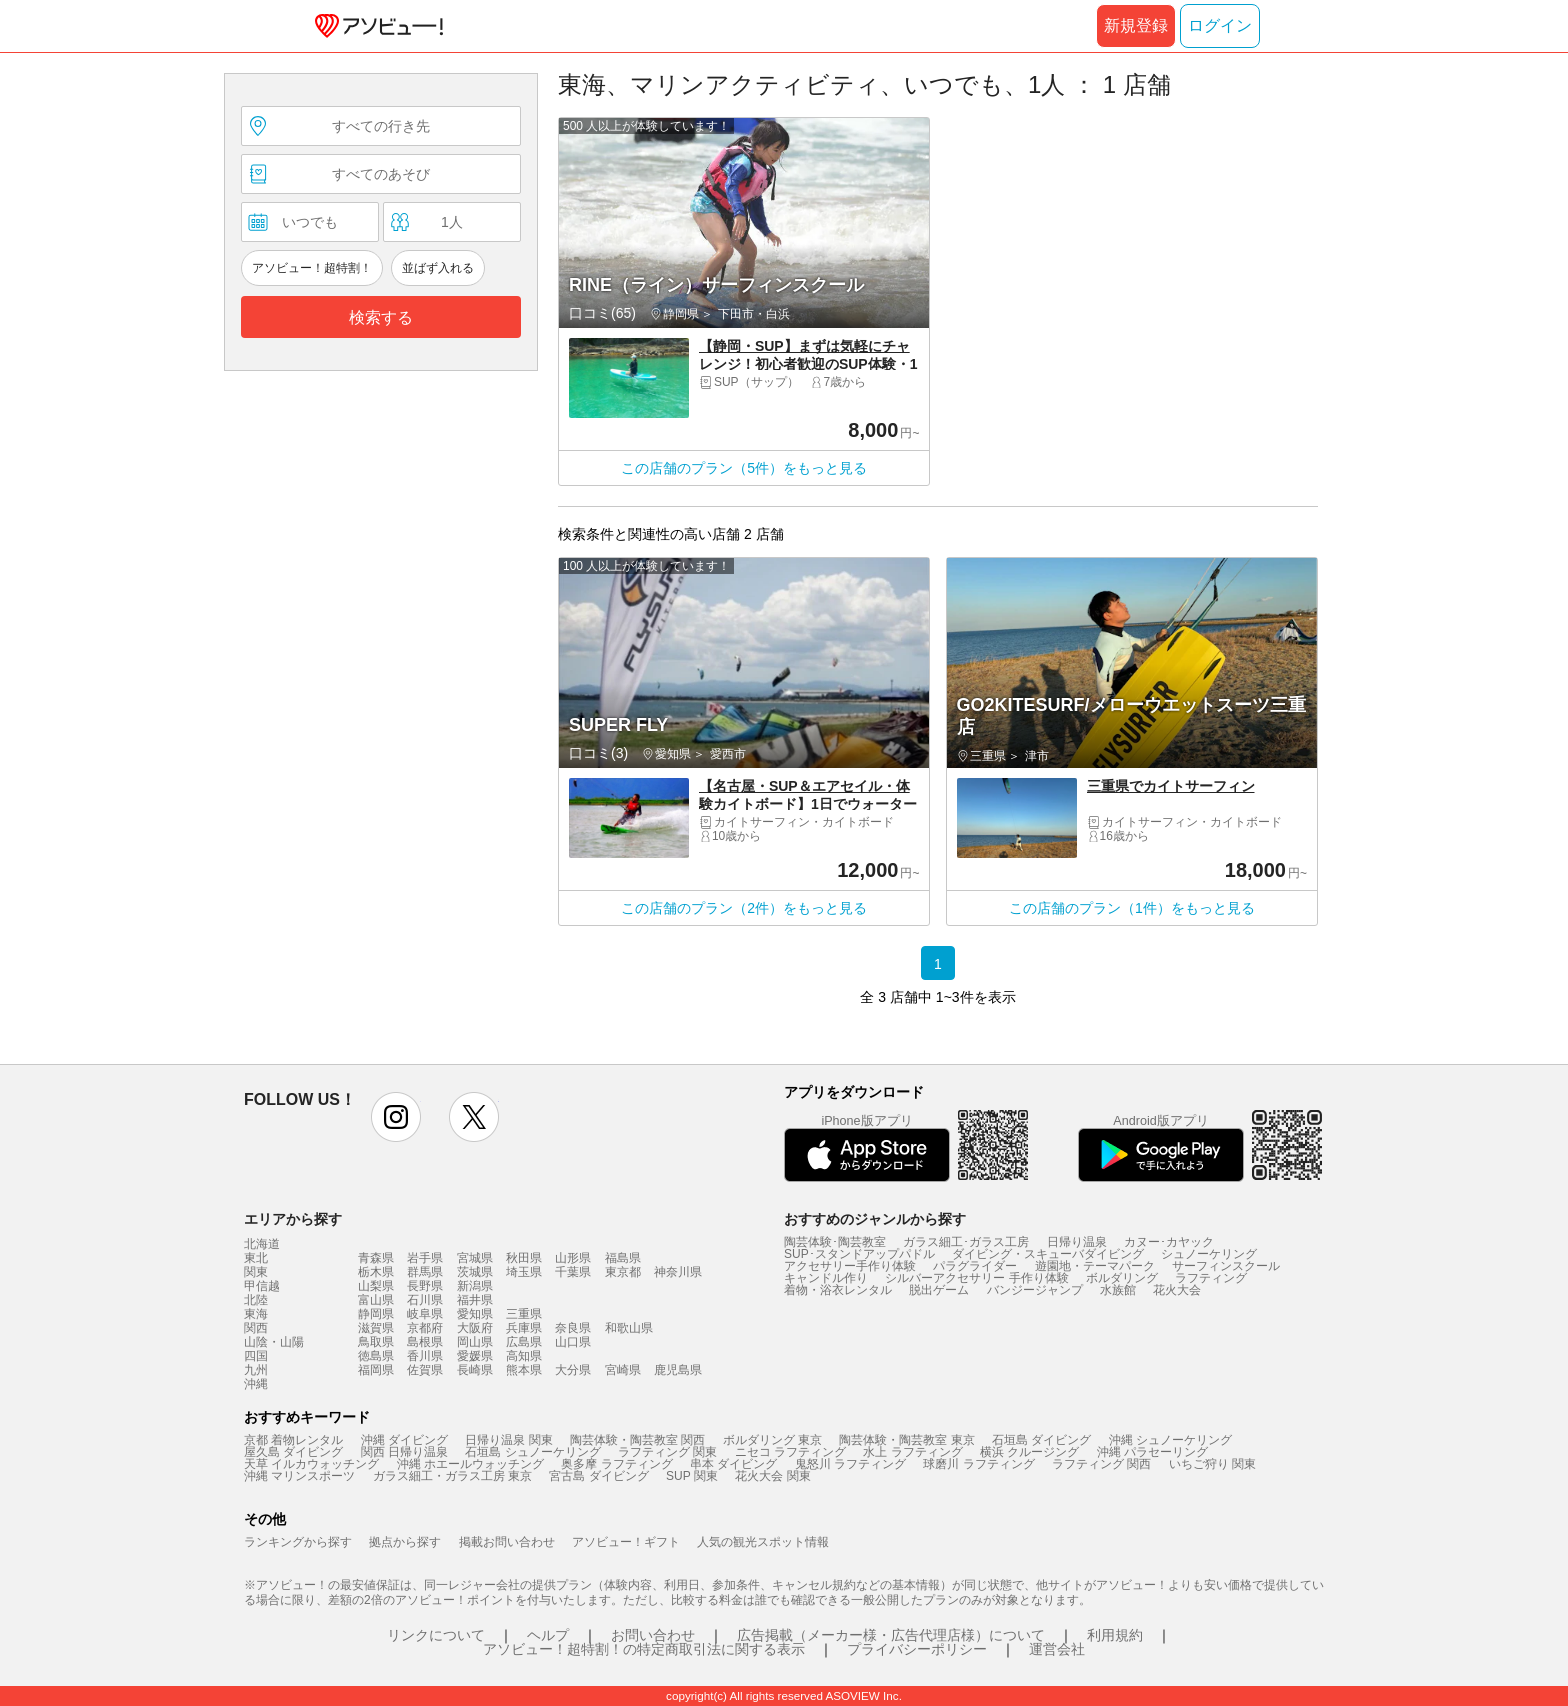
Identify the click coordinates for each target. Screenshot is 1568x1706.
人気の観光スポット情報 (763, 1542)
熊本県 (524, 1370)
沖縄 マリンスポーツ (299, 1476)
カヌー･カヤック (1169, 1242)
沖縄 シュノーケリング (1170, 1440)
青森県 (376, 1258)
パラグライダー (975, 1266)
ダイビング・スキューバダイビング (1048, 1254)
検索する (381, 317)
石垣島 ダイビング (1041, 1440)
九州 (256, 1370)
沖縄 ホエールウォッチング (470, 1464)
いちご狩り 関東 (1212, 1464)
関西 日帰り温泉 (404, 1452)
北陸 (256, 1300)
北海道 (262, 1244)
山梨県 (376, 1286)
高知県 (524, 1356)
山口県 (573, 1342)
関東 (256, 1272)
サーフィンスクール (1226, 1266)
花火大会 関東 (772, 1476)
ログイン (1220, 25)
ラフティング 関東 (667, 1452)
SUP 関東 (692, 1476)
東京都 (623, 1272)
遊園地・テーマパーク (1095, 1266)
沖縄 (256, 1384)
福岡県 (376, 1370)
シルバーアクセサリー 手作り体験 (976, 1278)
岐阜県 (425, 1314)
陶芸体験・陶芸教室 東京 (906, 1440)
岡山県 (475, 1342)
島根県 (425, 1342)
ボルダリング (1122, 1278)
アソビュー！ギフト (626, 1542)
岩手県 (425, 1258)
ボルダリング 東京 (772, 1440)
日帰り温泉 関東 (508, 1440)
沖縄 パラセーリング (1152, 1452)
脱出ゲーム (939, 1290)
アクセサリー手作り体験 (850, 1266)
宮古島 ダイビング (598, 1476)
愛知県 (475, 1314)
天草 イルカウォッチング (311, 1464)
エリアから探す (293, 1219)
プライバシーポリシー (917, 1649)
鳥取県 (376, 1342)
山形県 (573, 1258)
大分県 (573, 1370)
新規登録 (1136, 25)
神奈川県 (678, 1272)
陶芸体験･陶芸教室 (835, 1242)
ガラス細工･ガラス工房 (966, 1242)
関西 (256, 1328)
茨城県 (475, 1272)
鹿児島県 (678, 1370)
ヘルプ (548, 1635)
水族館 (1118, 1290)
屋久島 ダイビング (293, 1452)
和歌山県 (629, 1328)
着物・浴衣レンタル (838, 1290)
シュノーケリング (1209, 1254)
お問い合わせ (653, 1635)
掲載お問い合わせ (507, 1542)
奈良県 (573, 1328)
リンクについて (436, 1635)
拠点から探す (405, 1542)
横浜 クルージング (1029, 1452)
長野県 (425, 1286)
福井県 (475, 1300)
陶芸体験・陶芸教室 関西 (637, 1440)
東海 (256, 1314)
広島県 (524, 1342)
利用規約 (1115, 1635)
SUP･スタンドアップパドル (859, 1254)
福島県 (623, 1258)
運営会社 (1057, 1649)
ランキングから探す (298, 1542)
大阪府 (475, 1328)
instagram (396, 1117)
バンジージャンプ (1035, 1290)
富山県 (376, 1300)
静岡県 (376, 1314)
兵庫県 (524, 1328)
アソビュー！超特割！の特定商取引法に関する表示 (644, 1649)
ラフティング (1211, 1278)
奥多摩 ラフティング (616, 1464)
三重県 (524, 1314)
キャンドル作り (826, 1278)
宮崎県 (623, 1370)
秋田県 (524, 1258)
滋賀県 (376, 1328)
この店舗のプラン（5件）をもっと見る (744, 468)
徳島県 (376, 1356)
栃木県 (376, 1272)
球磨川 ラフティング (978, 1464)
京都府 (425, 1328)
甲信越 (262, 1286)
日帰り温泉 (1077, 1242)
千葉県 (573, 1272)
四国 (256, 1356)
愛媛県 (475, 1356)
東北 (256, 1258)
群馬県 (425, 1272)
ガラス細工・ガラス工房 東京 (452, 1476)
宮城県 (475, 1258)
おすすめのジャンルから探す (875, 1219)
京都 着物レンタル (293, 1440)
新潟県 (475, 1286)
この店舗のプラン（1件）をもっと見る (1132, 908)
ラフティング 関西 (1101, 1464)
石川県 (425, 1300)
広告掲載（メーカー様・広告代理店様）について (891, 1635)
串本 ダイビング (733, 1464)
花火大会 (1177, 1290)
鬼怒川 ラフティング (850, 1464)
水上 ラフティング (912, 1452)
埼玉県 (524, 1272)
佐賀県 (425, 1370)
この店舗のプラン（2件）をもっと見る (744, 908)
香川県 (425, 1356)
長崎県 (475, 1370)
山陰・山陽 (274, 1342)
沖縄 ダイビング (404, 1440)
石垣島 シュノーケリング (532, 1452)
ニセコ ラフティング (790, 1452)
